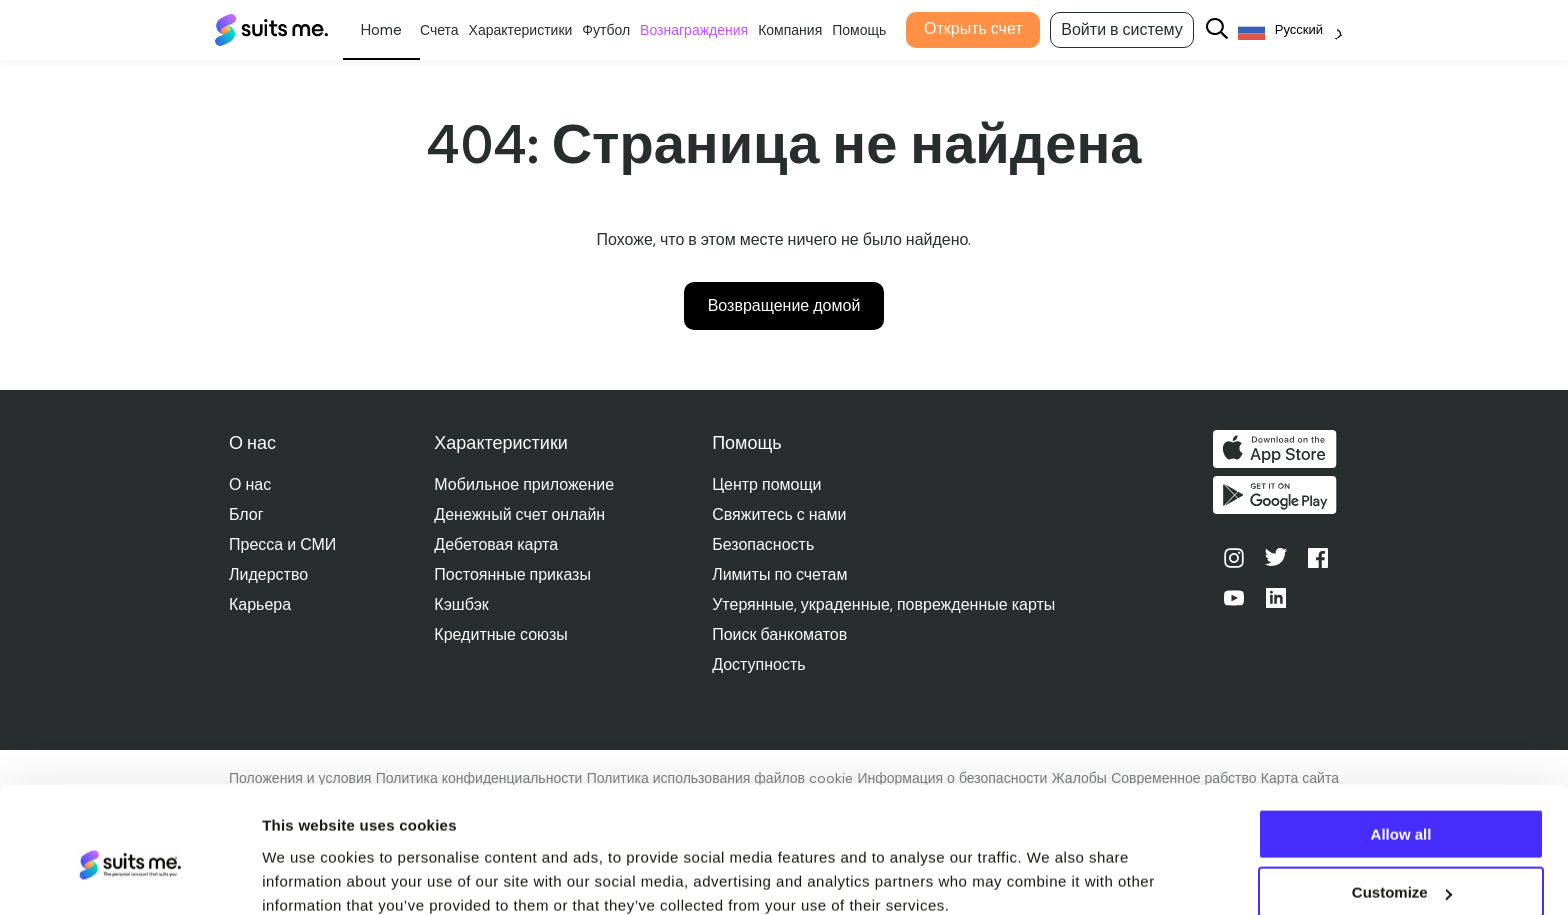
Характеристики (528, 30)
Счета (446, 30)
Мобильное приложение (525, 484)
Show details (308, 874)
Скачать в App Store (1277, 449)
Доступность (759, 664)
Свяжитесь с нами (780, 514)
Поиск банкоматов (780, 634)
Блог (246, 514)
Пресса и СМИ (282, 544)
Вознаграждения (702, 30)
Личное (388, 30)
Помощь (867, 30)
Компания (798, 30)
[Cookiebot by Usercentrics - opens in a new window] (129, 876)
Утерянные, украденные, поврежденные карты (884, 604)
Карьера (260, 604)
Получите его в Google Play (1277, 497)
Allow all (1401, 748)
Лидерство (268, 574)
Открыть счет (980, 28)
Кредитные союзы (502, 634)
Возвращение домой (784, 305)
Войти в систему (1129, 29)
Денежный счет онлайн (520, 514)
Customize (1402, 807)
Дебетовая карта (497, 544)
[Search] (1224, 30)
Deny (1401, 865)
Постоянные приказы (513, 574)
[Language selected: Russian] (1297, 30)
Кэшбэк (462, 604)
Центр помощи (767, 484)
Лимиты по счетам (780, 574)
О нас (250, 484)
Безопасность (764, 544)
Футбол (614, 30)
